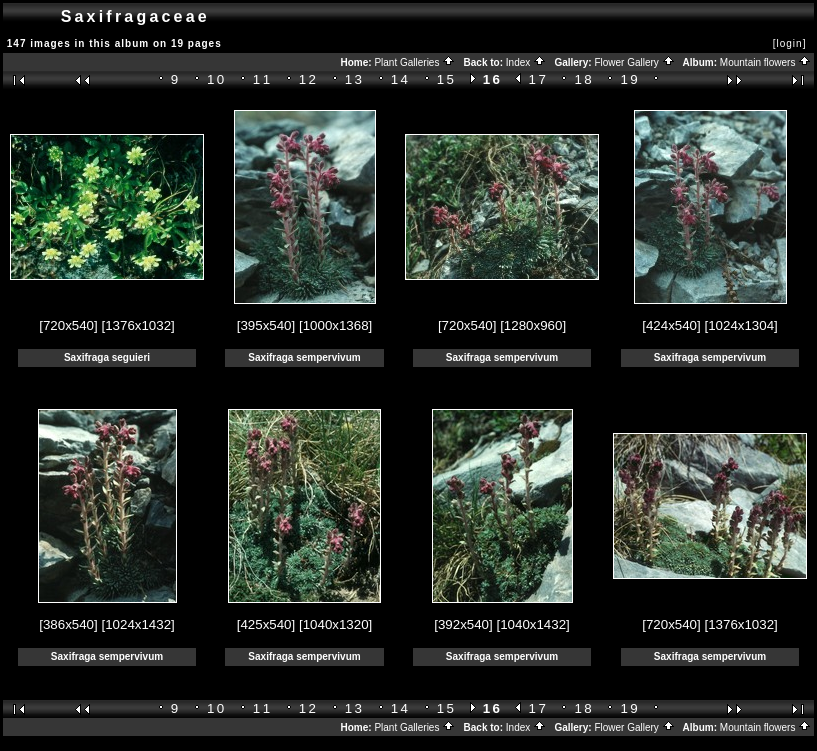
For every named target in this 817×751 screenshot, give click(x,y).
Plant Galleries (414, 62)
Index (526, 62)
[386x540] (68, 624)
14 (401, 79)
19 (630, 79)
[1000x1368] (335, 325)
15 (447, 79)
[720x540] (68, 325)
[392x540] (463, 624)
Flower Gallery (634, 62)
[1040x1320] (335, 624)
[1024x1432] (137, 624)
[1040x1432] (532, 624)
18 (585, 79)
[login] (790, 43)
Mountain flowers (765, 62)
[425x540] (266, 624)
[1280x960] (533, 325)
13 (355, 79)
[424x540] (671, 325)
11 (263, 79)
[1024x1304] (740, 325)
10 (217, 79)
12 (309, 79)
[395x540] (266, 325)
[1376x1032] (137, 325)
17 (539, 79)
